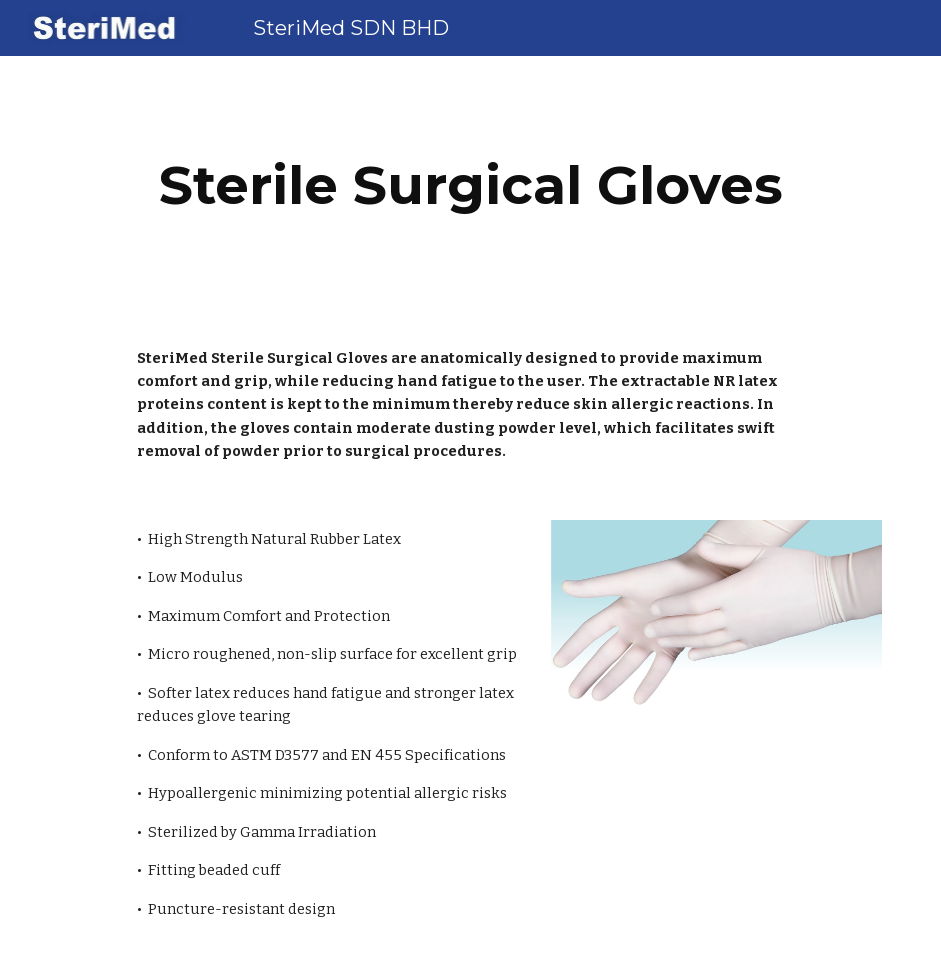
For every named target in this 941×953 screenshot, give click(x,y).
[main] (471, 185)
